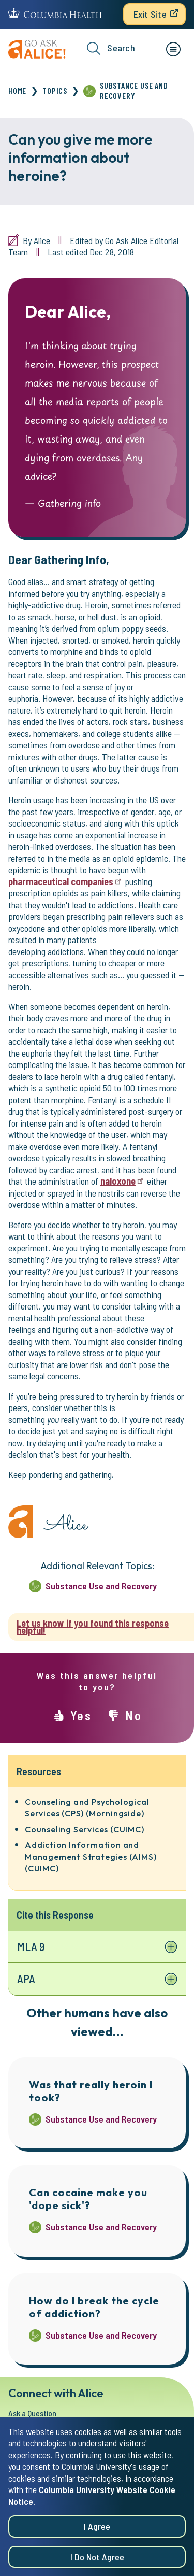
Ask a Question (32, 2413)
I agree (97, 2528)
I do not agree (97, 2558)
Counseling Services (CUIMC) (84, 1829)
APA (26, 1978)
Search (111, 48)
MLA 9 (30, 1946)
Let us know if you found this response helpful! (93, 1626)
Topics (54, 90)
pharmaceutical (65, 881)
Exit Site (150, 14)
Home (17, 90)
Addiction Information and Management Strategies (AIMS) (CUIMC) (90, 1856)
